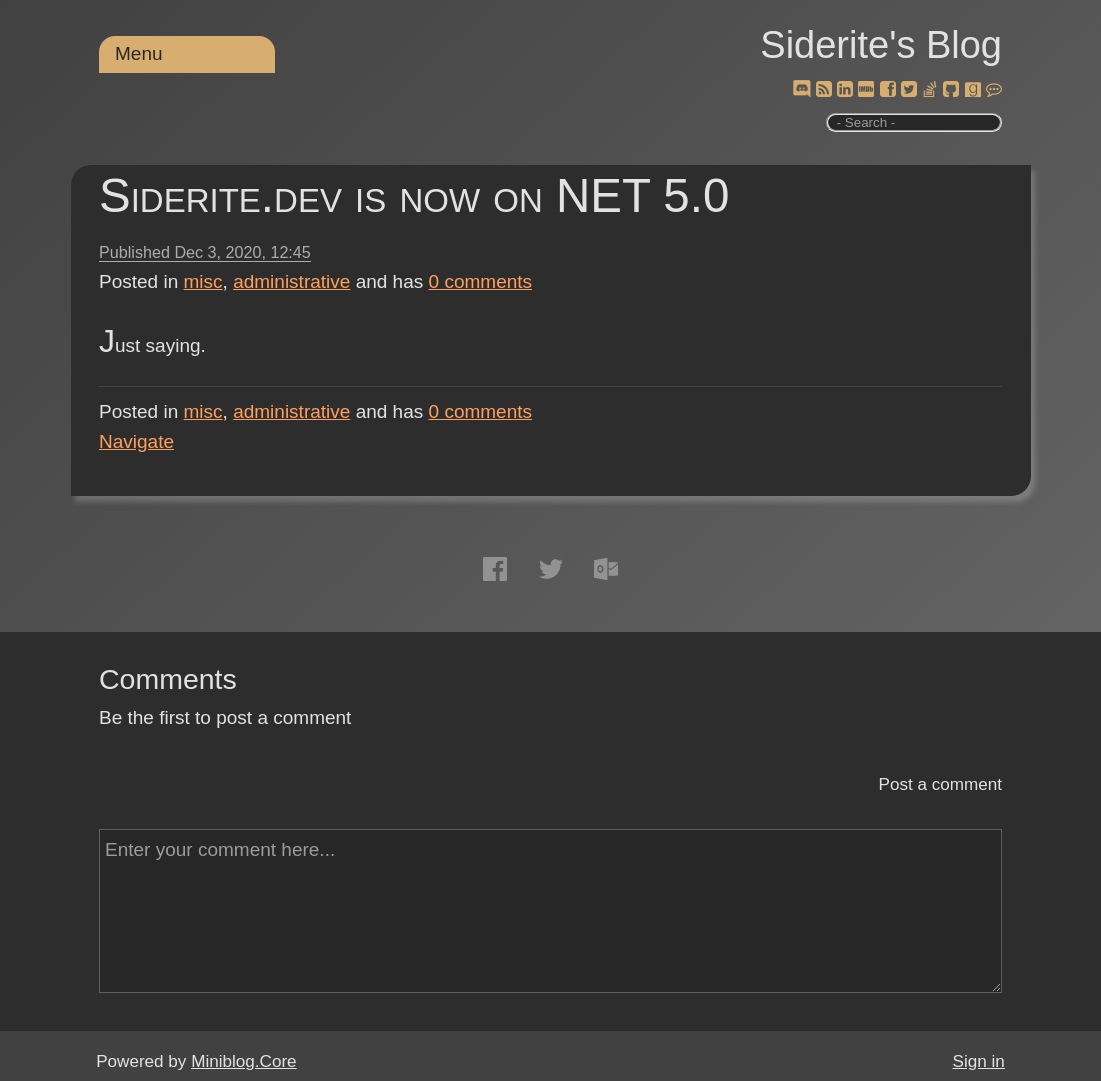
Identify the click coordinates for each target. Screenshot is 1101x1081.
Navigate (136, 441)
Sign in (979, 1061)
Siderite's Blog (881, 45)
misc (203, 281)
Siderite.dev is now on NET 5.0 (414, 195)
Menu (139, 53)
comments (481, 281)
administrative (291, 281)
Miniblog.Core (243, 1061)
